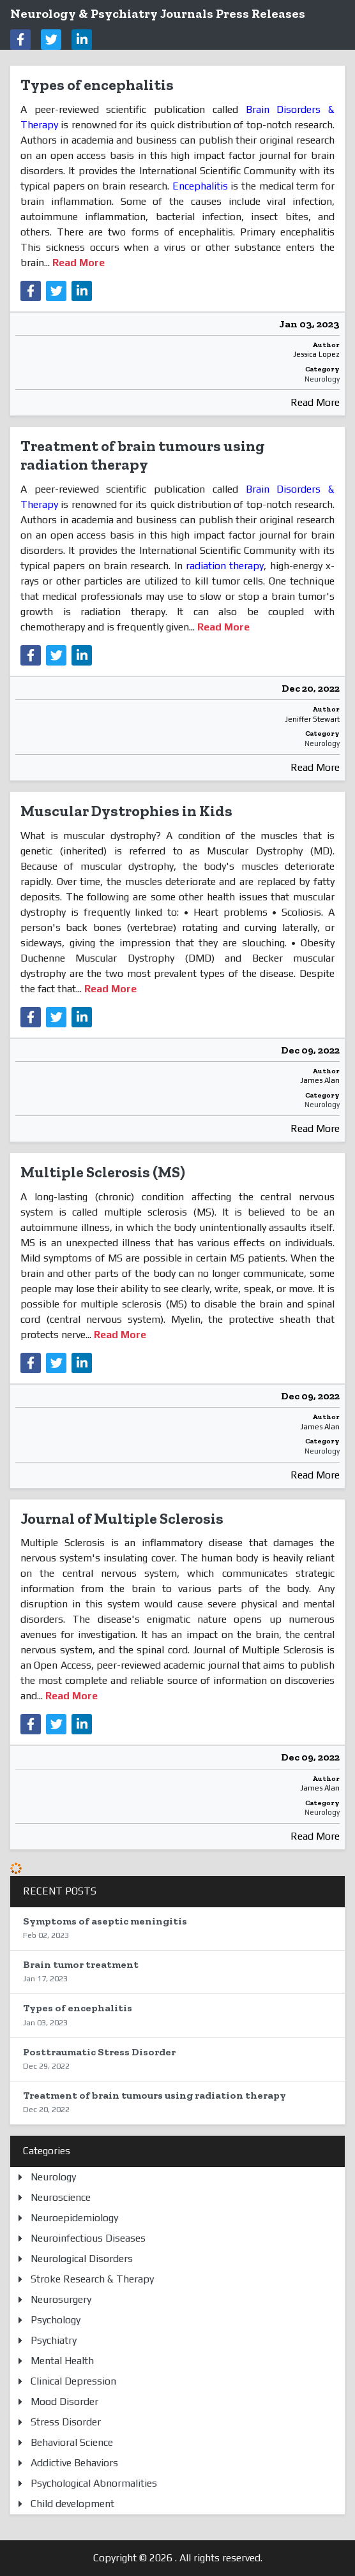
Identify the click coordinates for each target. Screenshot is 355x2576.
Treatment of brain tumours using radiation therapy (142, 454)
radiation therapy (225, 566)
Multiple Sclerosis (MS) (102, 1172)
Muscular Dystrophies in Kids (126, 810)
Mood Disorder (64, 2401)
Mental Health (62, 2361)
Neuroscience (61, 2197)
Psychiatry (54, 2340)
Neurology (322, 379)
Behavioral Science (72, 2442)
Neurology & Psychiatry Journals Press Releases (157, 13)
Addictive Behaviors (74, 2463)
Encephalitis (200, 186)
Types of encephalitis (97, 84)
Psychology (55, 2320)
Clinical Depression (73, 2381)
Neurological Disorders (82, 2258)
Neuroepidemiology (74, 2218)
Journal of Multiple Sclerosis (121, 1518)
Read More (315, 402)
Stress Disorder (66, 2422)
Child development (72, 2504)
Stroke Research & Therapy (92, 2279)
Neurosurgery (61, 2299)
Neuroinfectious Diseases (88, 2238)
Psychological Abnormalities (94, 2483)
